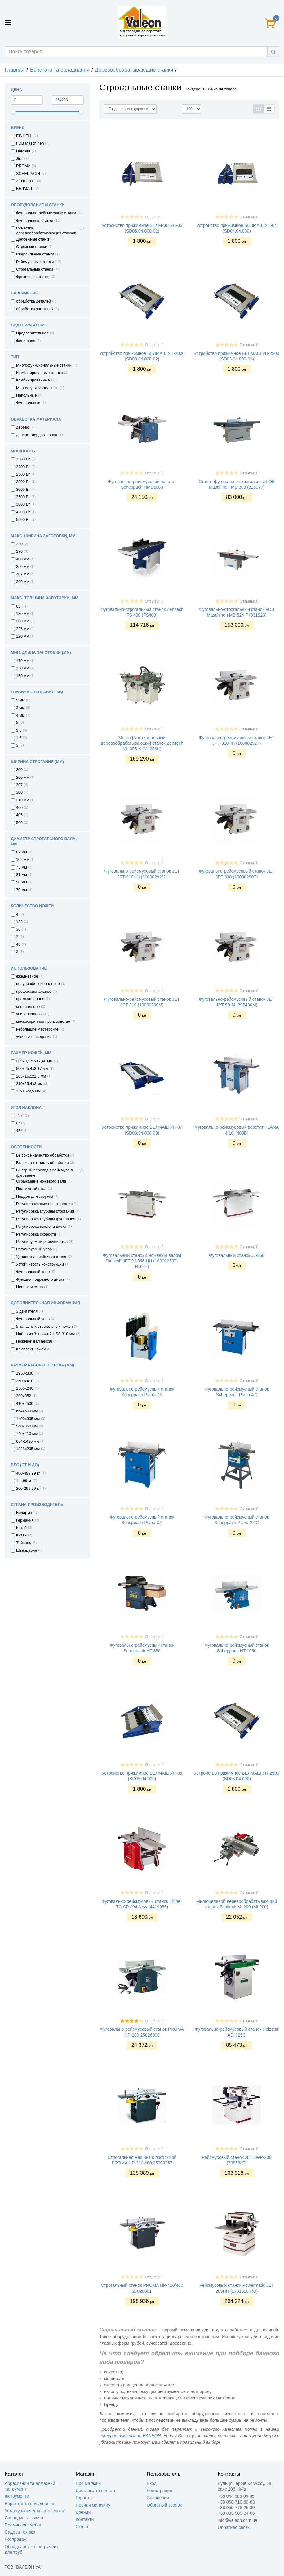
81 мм (21, 875)
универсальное (30, 1014)
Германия (24, 1520)
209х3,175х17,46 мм (34, 1061)
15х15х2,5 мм (28, 1091)
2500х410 (24, 1381)
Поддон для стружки (34, 1196)
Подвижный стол (31, 1189)
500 (19, 823)
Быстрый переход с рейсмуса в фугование (44, 1172)
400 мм (22, 559)
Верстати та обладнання (59, 70)
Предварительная (32, 333)
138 (19, 922)
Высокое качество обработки (42, 1155)
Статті (82, 2526)
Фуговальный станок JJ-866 (236, 1255)
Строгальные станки (34, 269)
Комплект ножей (31, 1349)
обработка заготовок (34, 309)
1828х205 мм (28, 1449)
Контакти (85, 2519)
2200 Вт (23, 467)
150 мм (22, 668)
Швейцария (26, 1550)
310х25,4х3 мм (29, 1084)
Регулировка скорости (36, 1234)
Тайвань (23, 1543)
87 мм (21, 852)
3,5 (19, 730)
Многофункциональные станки (44, 365)
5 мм (20, 700)
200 (19, 770)
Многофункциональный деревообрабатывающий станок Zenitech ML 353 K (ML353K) (142, 743)
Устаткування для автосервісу (35, 2510)
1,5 (19, 738)
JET (19, 158)
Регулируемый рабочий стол (42, 1242)
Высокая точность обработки (42, 1163)
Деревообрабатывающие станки (134, 70)
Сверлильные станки (35, 254)
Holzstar (23, 151)
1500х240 (24, 1388)
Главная (14, 70)
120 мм (22, 636)
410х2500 (24, 1403)
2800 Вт (23, 482)
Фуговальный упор (33, 1272)
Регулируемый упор (34, 1249)
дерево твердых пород (36, 435)
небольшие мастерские (37, 1029)
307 (19, 785)
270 (19, 551)
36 (18, 929)
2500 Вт (23, 474)
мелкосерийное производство (43, 1021)
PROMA (23, 166)
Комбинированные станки (39, 373)
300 (19, 792)
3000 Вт (23, 489)
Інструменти (17, 2496)
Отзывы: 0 (154, 217)
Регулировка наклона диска (41, 1226)
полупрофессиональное (38, 984)
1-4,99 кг (23, 1481)
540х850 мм (27, 1426)
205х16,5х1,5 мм (31, 1076)
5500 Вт (23, 519)
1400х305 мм (28, 1419)
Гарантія (84, 2497)
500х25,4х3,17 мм (32, 1068)
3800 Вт (23, 504)
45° (19, 1131)
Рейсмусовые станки (35, 262)
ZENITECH (26, 181)
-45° (19, 1116)
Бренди (83, 2512)
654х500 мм (27, 1411)
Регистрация (159, 2490)
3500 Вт (23, 497)
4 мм (20, 715)
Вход (152, 2483)
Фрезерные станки (33, 277)
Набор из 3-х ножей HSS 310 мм (45, 1334)
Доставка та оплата (95, 2490)
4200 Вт (23, 512)
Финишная (25, 341)
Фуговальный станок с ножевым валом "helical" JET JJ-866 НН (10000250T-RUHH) (142, 1261)
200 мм (22, 582)
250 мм (22, 566)
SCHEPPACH (28, 174)
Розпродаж (16, 2539)
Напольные (26, 395)
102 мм (22, 859)
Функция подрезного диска (40, 1279)
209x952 (23, 1396)
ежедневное (27, 976)
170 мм (22, 661)
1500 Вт (23, 459)
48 (18, 944)
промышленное (30, 999)
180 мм (22, 614)
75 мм (21, 867)
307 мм (22, 574)
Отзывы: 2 (154, 2021)
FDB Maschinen (30, 143)
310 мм (22, 800)
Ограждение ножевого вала (41, 1181)
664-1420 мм (27, 1441)
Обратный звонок (164, 2505)
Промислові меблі (23, 2524)
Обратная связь (234, 2527)
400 (19, 807)
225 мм (22, 629)
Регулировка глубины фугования (45, 1219)
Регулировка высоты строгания (44, 1204)
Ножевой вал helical (34, 1341)
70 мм (21, 890)
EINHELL (24, 136)
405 (19, 815)
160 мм (22, 676)
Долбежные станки (33, 239)
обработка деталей (33, 301)
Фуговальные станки (34, 221)
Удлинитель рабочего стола (41, 1257)
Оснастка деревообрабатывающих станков (46, 230)
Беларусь (24, 1512)
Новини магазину (93, 2505)
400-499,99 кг (28, 1473)
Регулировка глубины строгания (45, 1211)
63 (18, 606)
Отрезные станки (31, 247)
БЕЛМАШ (24, 188)
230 (19, 544)
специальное (28, 1007)
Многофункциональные (37, 388)
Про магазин (88, 2483)
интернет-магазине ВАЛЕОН (130, 2435)
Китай (21, 1528)
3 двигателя (27, 1311)
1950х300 (24, 1373)
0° (18, 1123)
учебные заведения (34, 1037)
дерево (22, 427)
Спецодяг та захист (24, 2517)
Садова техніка (20, 2532)
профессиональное (33, 991)
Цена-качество (29, 1287)
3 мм (20, 708)
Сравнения (158, 2497)
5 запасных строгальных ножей (44, 1326)
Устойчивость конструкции (40, 1264)
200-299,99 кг (28, 1488)
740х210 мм (27, 1434)
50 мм (21, 882)
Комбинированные (33, 380)
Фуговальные (28, 403)
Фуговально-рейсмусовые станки (46, 213)
